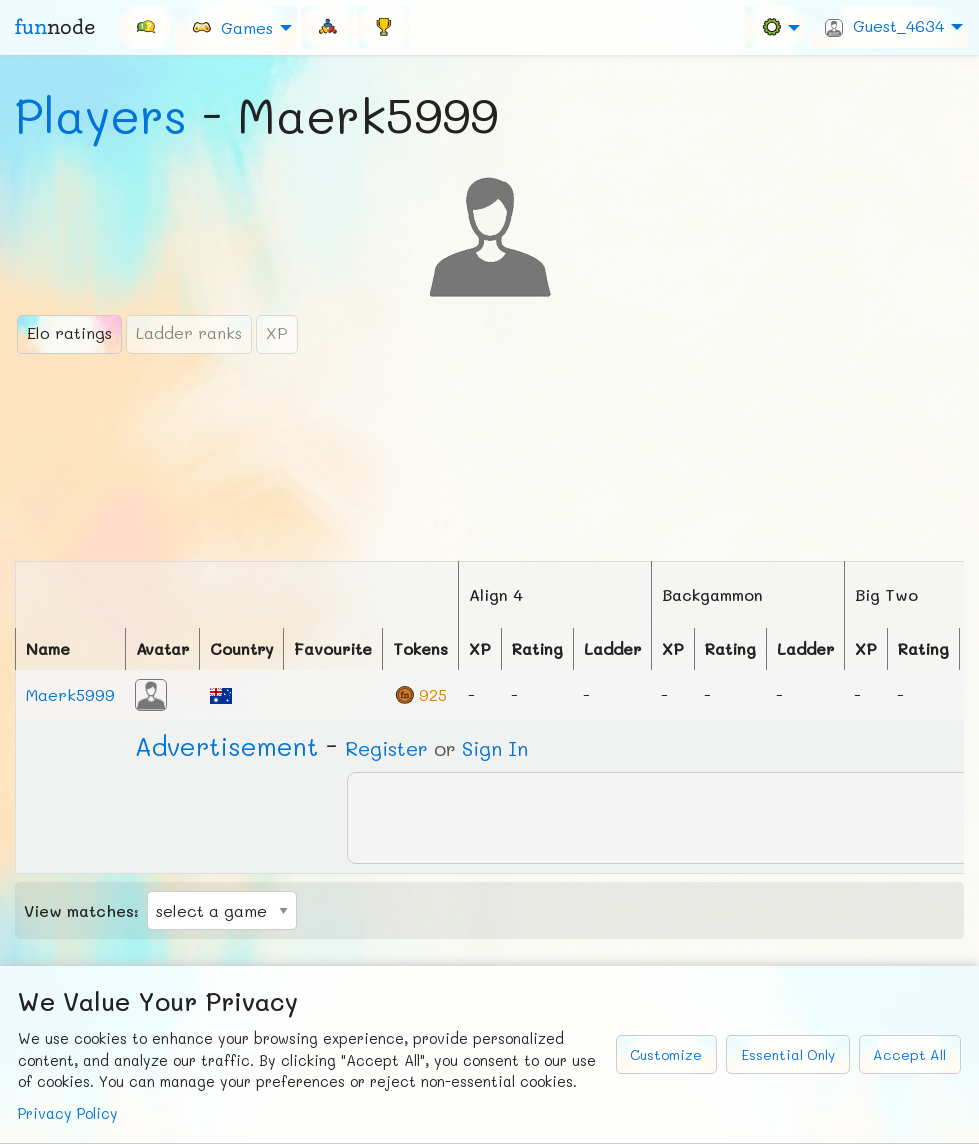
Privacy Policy (68, 1113)
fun (55, 27)
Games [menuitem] (232, 26)
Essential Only (788, 1054)
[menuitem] (145, 27)
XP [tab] (277, 332)
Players (101, 115)
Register (386, 748)
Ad (226, 746)
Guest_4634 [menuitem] (884, 26)
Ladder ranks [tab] (189, 332)
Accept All (909, 1054)
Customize (666, 1054)
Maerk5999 (70, 694)
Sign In (495, 748)
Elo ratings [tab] (69, 332)
